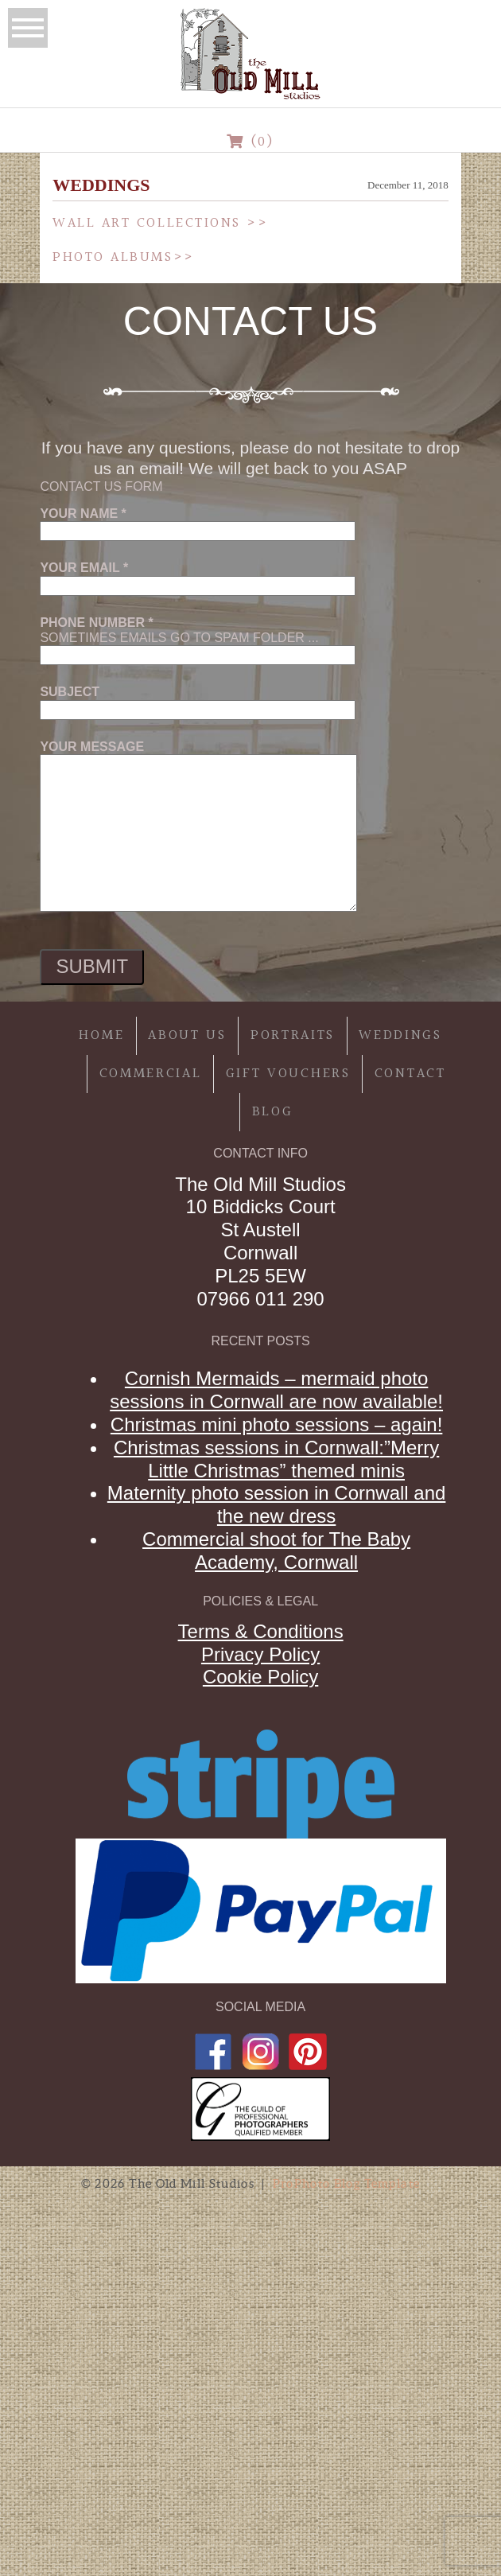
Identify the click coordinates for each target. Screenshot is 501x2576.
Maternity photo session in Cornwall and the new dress (276, 1504)
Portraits (292, 1035)
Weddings (400, 1035)
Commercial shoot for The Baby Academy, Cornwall (276, 1550)
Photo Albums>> (123, 257)
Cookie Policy (260, 1676)
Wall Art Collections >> (160, 223)
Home (101, 1035)
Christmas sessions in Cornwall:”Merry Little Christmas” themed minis (276, 1459)
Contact (410, 1073)
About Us (187, 1035)
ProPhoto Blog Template (347, 2183)
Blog (272, 1111)
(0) (251, 142)
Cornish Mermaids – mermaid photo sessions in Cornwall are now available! (276, 1390)
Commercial (150, 1073)
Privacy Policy (260, 1654)
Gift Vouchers (288, 1073)
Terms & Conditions (261, 1631)
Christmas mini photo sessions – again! (277, 1424)
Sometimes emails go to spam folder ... (197, 639)
